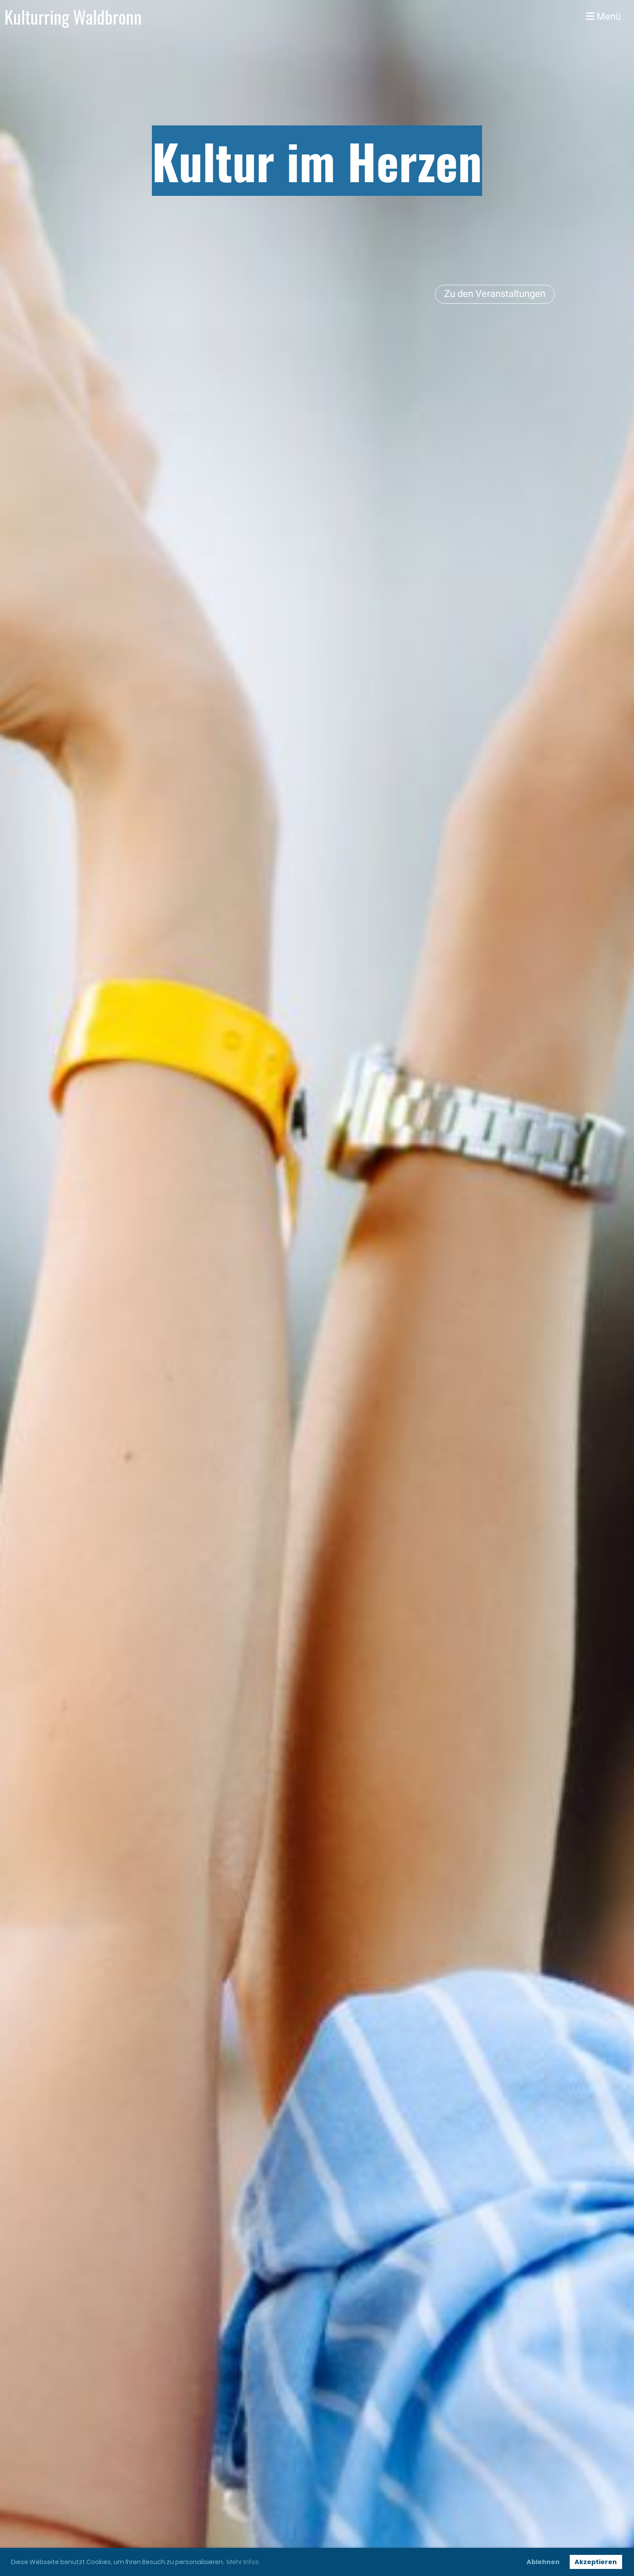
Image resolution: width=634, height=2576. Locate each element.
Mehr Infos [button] (243, 2562)
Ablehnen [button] (543, 2562)
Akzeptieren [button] (596, 2562)
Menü (603, 16)
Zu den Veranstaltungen (495, 293)
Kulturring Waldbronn (73, 16)
